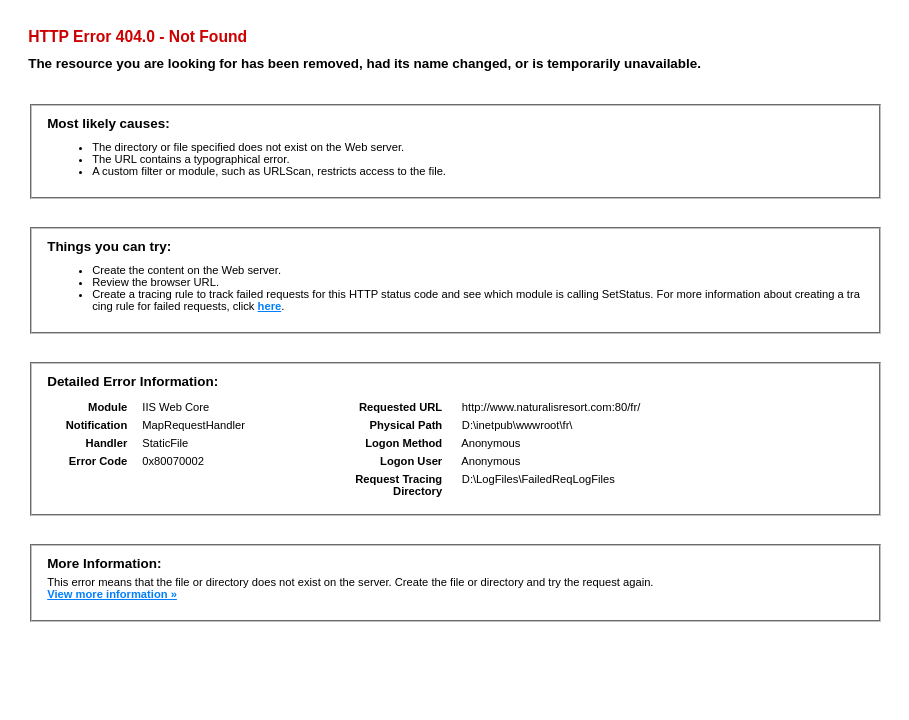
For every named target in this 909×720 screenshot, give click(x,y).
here (270, 306)
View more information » (112, 594)
